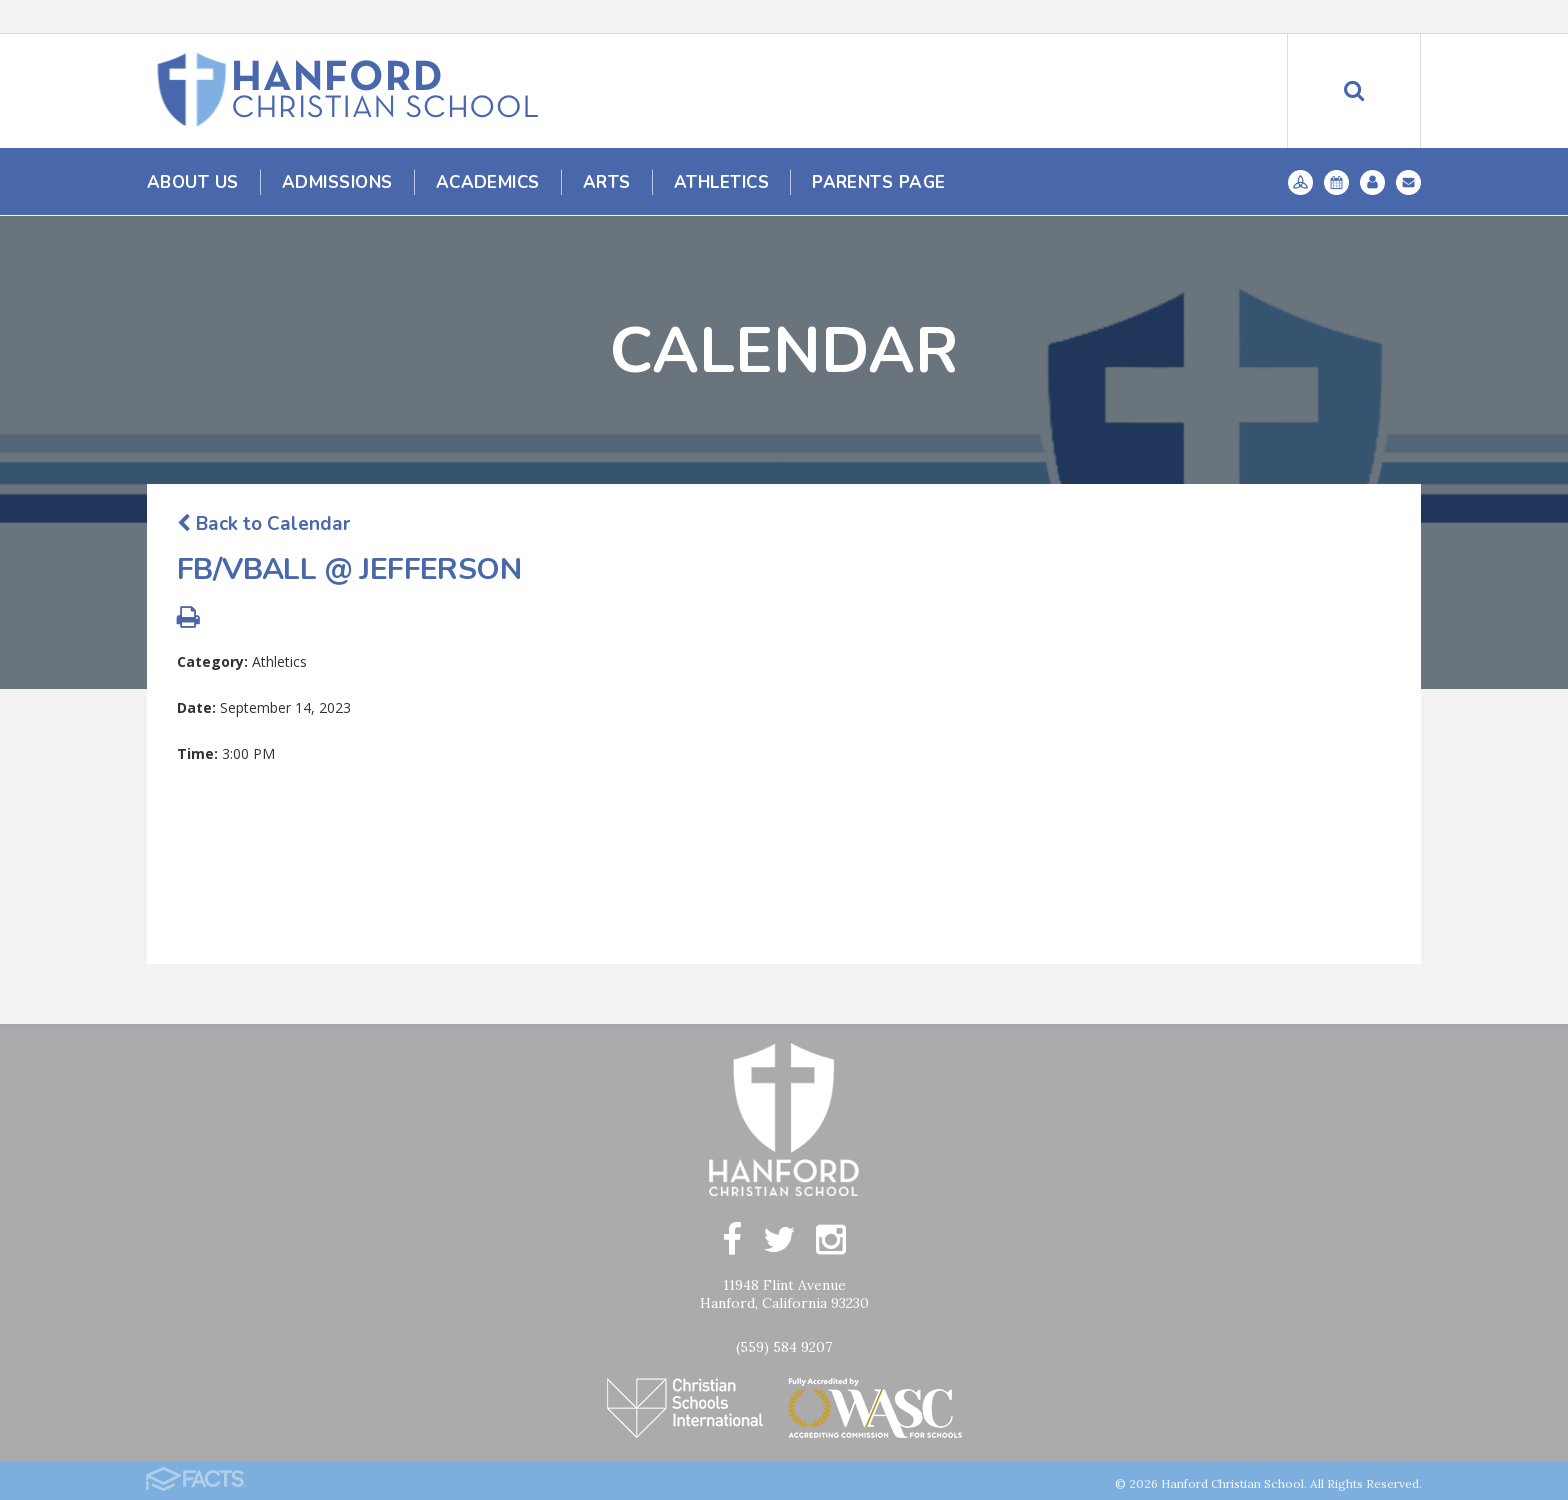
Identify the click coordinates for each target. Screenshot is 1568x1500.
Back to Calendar (263, 524)
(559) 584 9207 (784, 1347)
